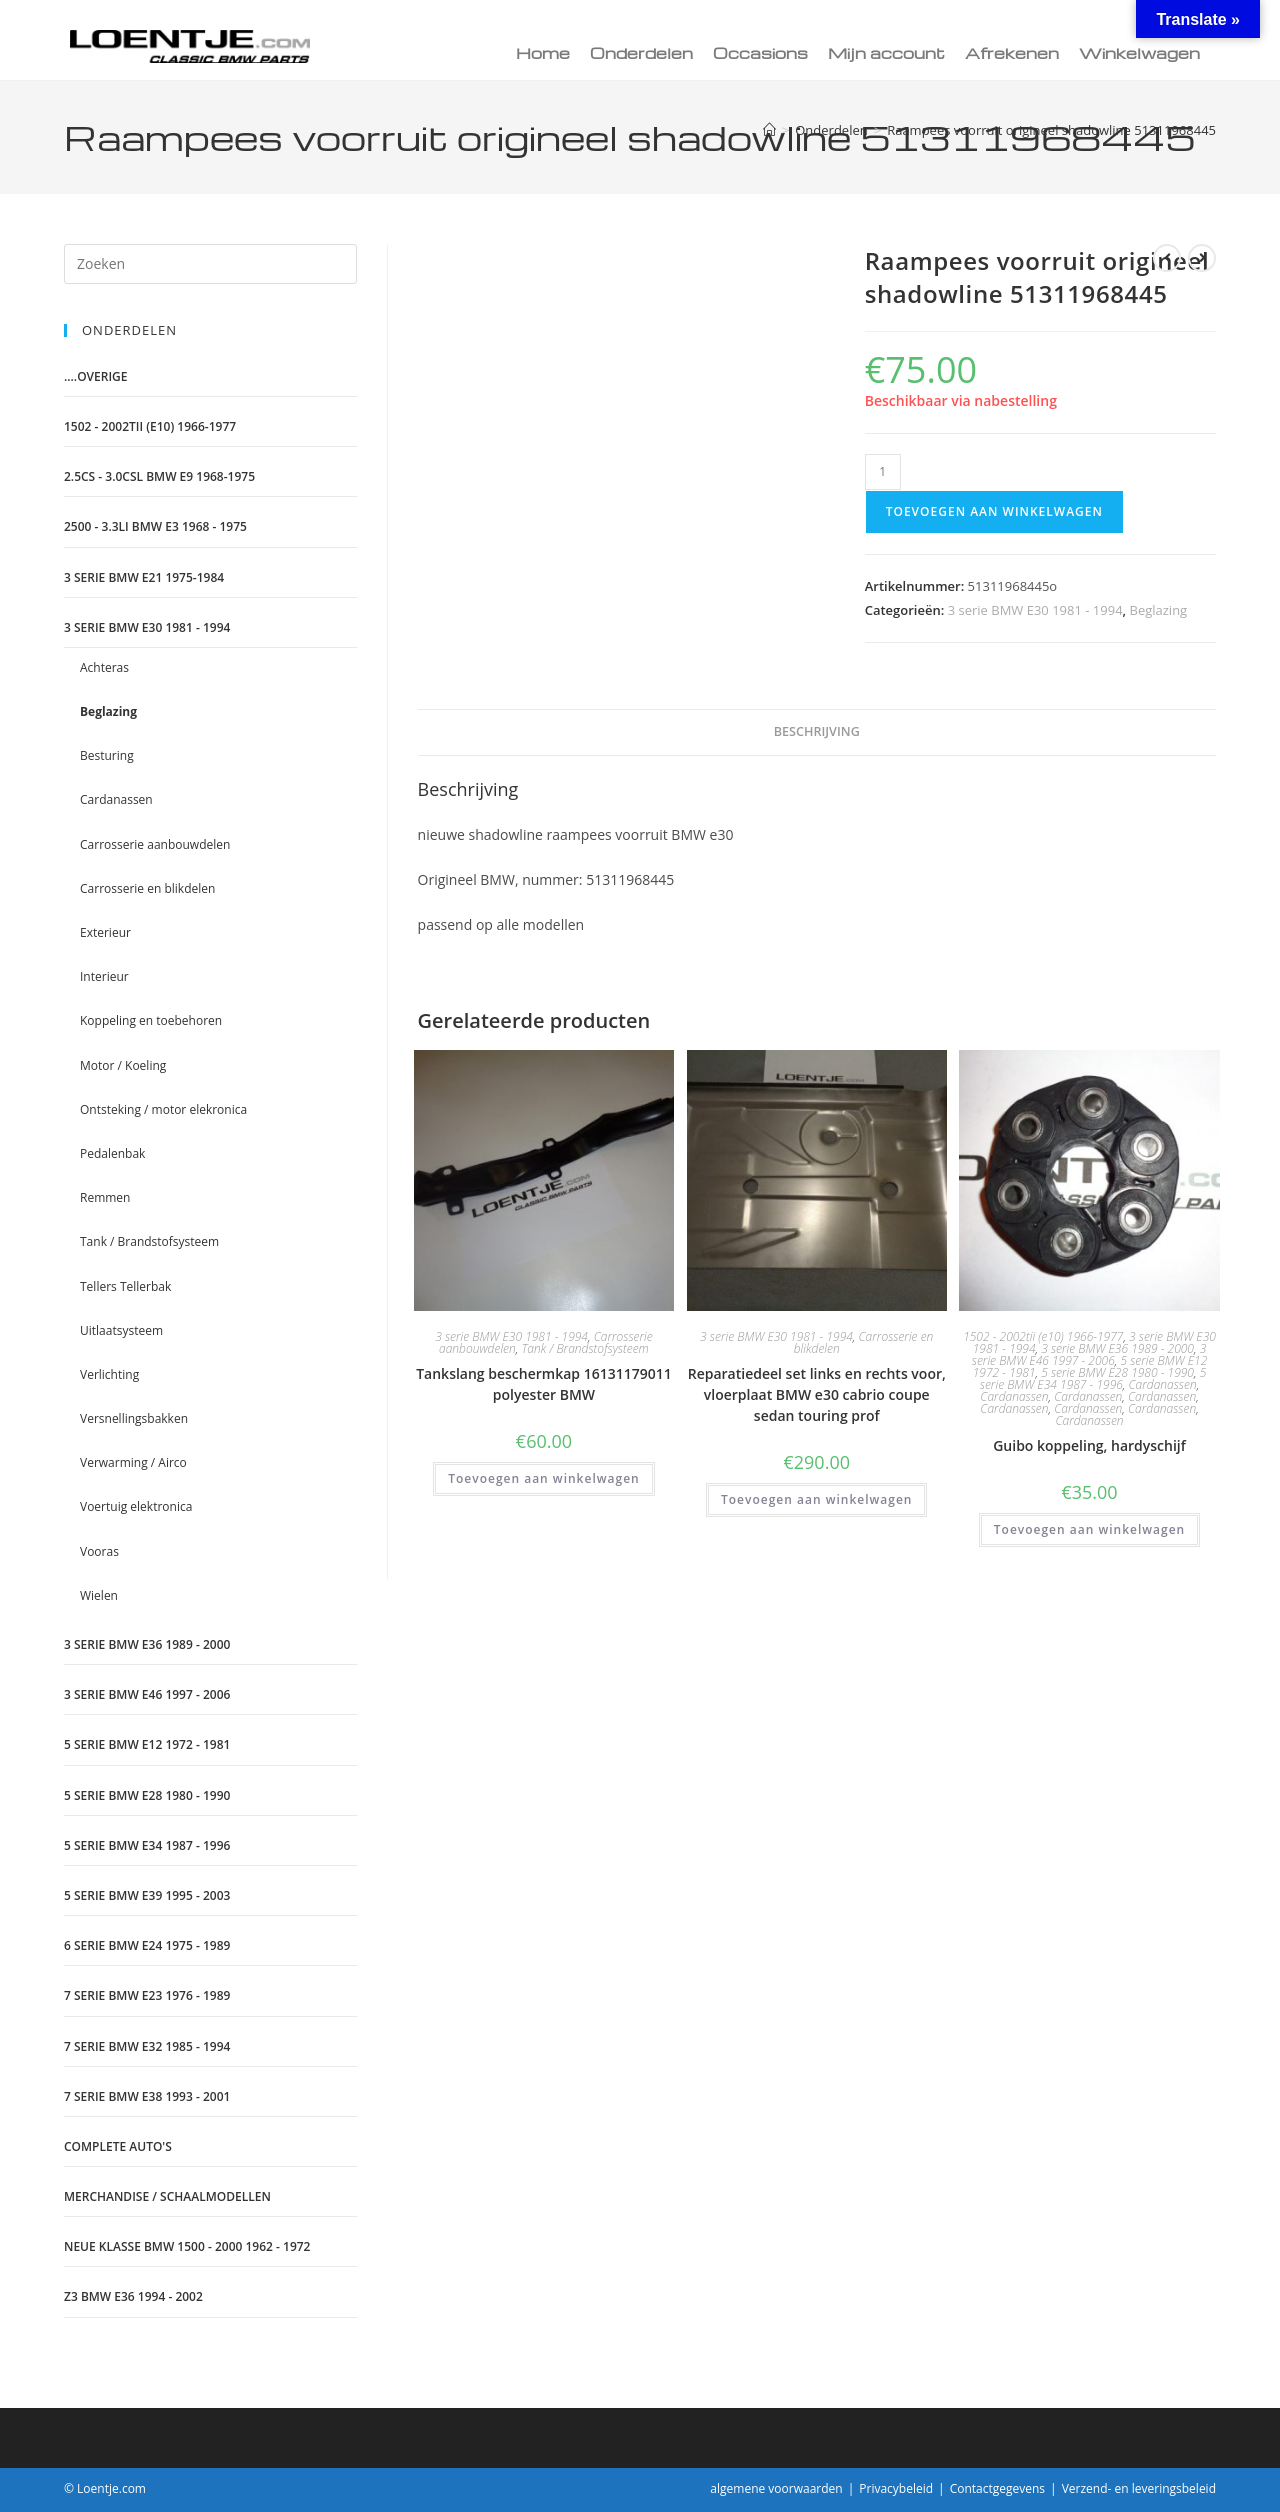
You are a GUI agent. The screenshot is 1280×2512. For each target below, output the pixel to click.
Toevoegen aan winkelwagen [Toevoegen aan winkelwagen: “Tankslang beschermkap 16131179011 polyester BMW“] (543, 1478)
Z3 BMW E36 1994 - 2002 (133, 2296)
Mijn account (886, 53)
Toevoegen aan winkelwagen (994, 511)
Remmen (105, 1197)
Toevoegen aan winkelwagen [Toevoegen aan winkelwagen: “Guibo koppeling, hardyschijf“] (1089, 1529)
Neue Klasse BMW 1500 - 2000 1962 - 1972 (187, 2246)
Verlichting (109, 1374)
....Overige (96, 376)
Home (543, 53)
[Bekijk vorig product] (1167, 258)
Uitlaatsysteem (121, 1330)
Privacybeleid (896, 2488)
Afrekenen (1012, 53)
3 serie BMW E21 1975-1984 (144, 577)
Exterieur (105, 932)
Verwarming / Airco (133, 1462)
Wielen (99, 1595)
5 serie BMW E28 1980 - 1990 (1117, 1372)
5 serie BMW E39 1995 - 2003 (147, 1895)
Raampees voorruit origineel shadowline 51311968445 (1051, 130)
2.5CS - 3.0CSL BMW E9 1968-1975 (159, 476)
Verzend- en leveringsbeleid (1139, 2488)
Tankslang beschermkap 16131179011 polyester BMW (544, 1384)
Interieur (104, 976)
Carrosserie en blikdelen (864, 1342)
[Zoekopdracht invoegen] (210, 264)
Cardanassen (1163, 1384)
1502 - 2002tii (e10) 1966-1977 (1043, 1336)
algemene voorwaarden (776, 2488)
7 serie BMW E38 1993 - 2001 (147, 2096)
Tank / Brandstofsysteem (584, 1348)
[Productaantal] (883, 472)
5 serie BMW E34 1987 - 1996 (1093, 1378)
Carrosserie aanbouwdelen (155, 844)
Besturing (107, 755)
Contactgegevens (997, 2488)
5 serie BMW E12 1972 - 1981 (147, 1744)
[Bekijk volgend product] (1202, 258)
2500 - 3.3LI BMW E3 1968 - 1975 (155, 526)
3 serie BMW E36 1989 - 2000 (1117, 1348)
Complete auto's (118, 2146)
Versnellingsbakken (134, 1418)
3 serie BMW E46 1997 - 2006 (1089, 1354)
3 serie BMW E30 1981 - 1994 (1035, 610)
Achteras (104, 667)
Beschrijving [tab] (817, 731)
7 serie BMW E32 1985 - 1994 (147, 2046)
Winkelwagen (1139, 53)
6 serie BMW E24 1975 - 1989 (147, 1945)
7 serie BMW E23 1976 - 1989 (147, 1995)
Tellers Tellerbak (125, 1286)
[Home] (769, 130)
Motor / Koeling (123, 1065)
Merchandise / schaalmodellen (167, 2196)
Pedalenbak (112, 1153)
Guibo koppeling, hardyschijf (1089, 1445)
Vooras (99, 1551)
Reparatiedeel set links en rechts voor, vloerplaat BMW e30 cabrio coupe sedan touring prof (817, 1394)
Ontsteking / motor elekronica (163, 1109)
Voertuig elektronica (136, 1506)
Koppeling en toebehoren (151, 1020)
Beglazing (1159, 610)
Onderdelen (641, 53)
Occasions (760, 53)
